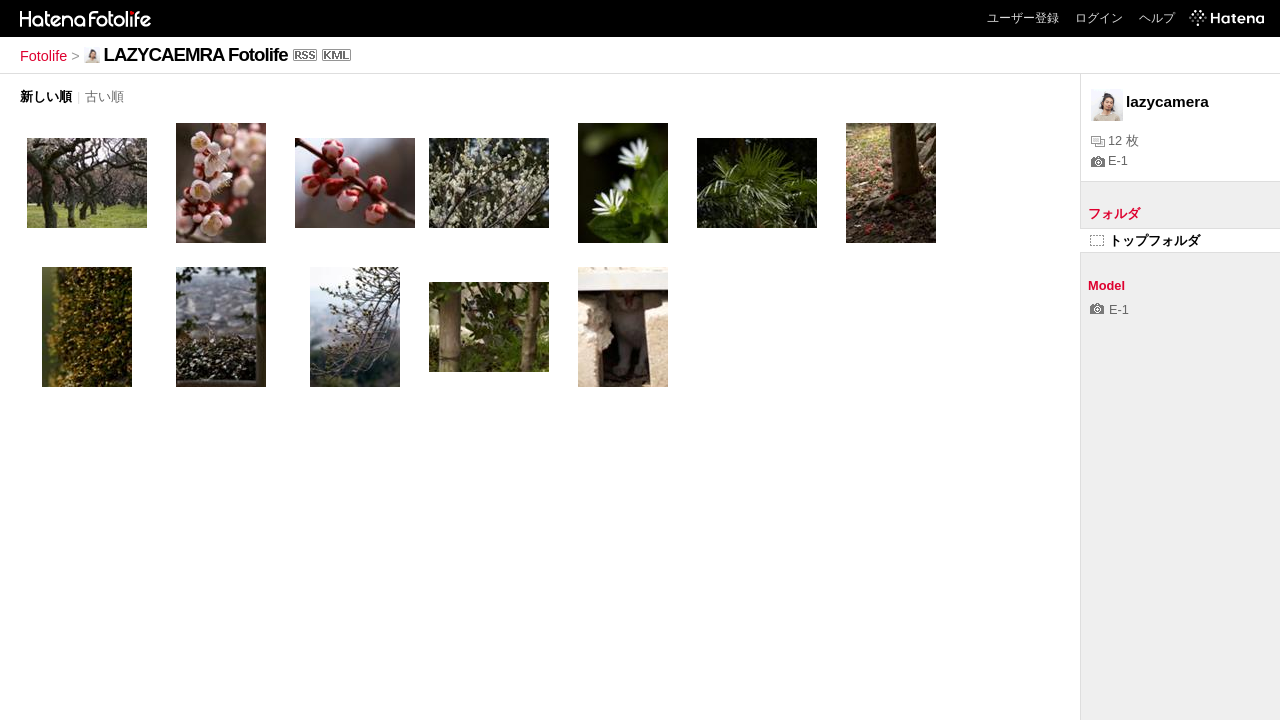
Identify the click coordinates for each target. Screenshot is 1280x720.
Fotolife (43, 56)
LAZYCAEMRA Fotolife (196, 54)
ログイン (1099, 18)
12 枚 (1115, 140)
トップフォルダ (1145, 240)
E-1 (1109, 160)
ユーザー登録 (1023, 18)
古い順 (104, 96)
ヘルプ (1157, 18)
